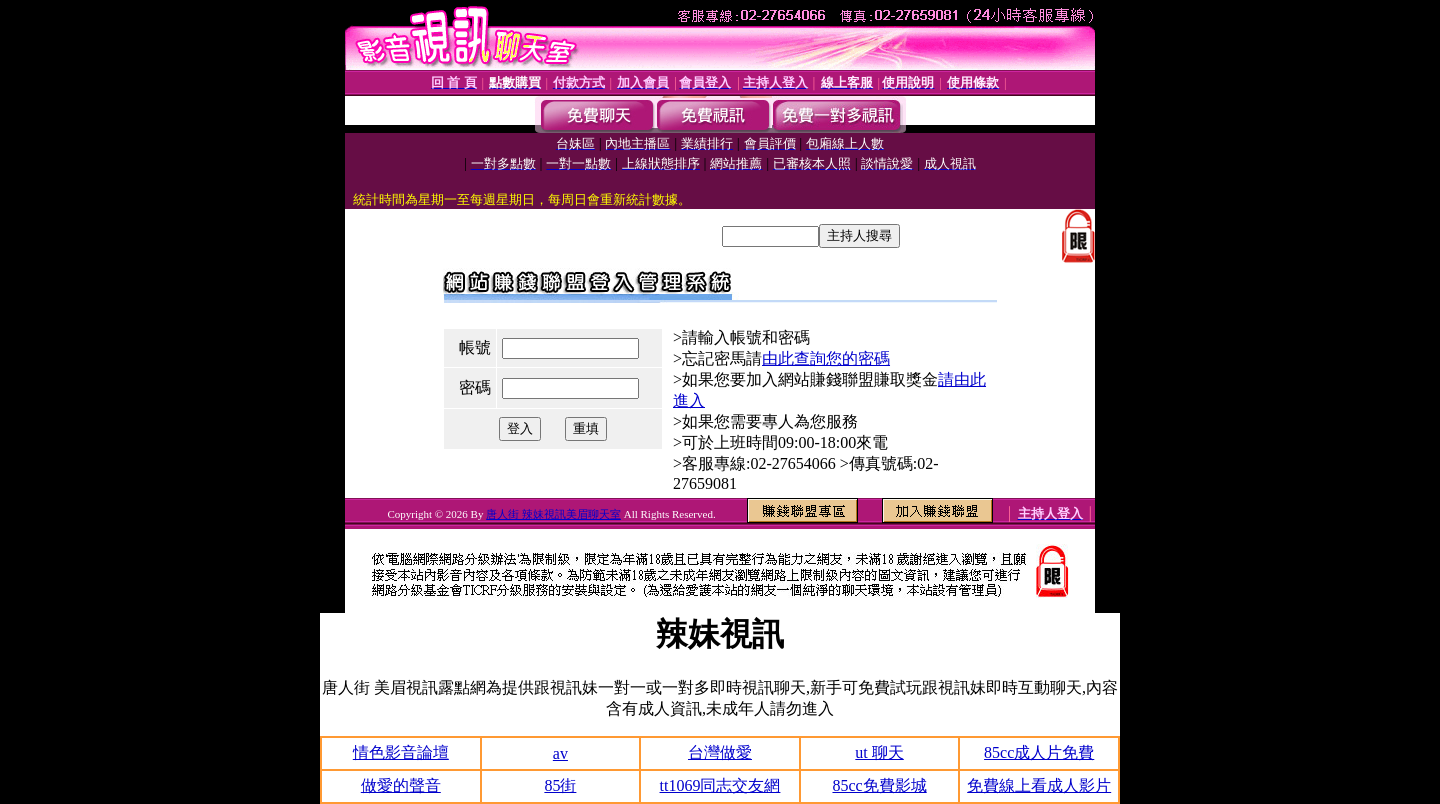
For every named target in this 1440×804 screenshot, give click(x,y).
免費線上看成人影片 (1039, 785)
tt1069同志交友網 (720, 785)
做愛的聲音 (401, 785)
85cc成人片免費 (1039, 752)
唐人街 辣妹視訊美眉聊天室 (553, 514)
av (560, 753)
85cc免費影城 (879, 785)
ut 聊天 (879, 752)
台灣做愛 (720, 752)
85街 (560, 785)
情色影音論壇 (401, 752)
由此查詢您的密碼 (826, 358)
